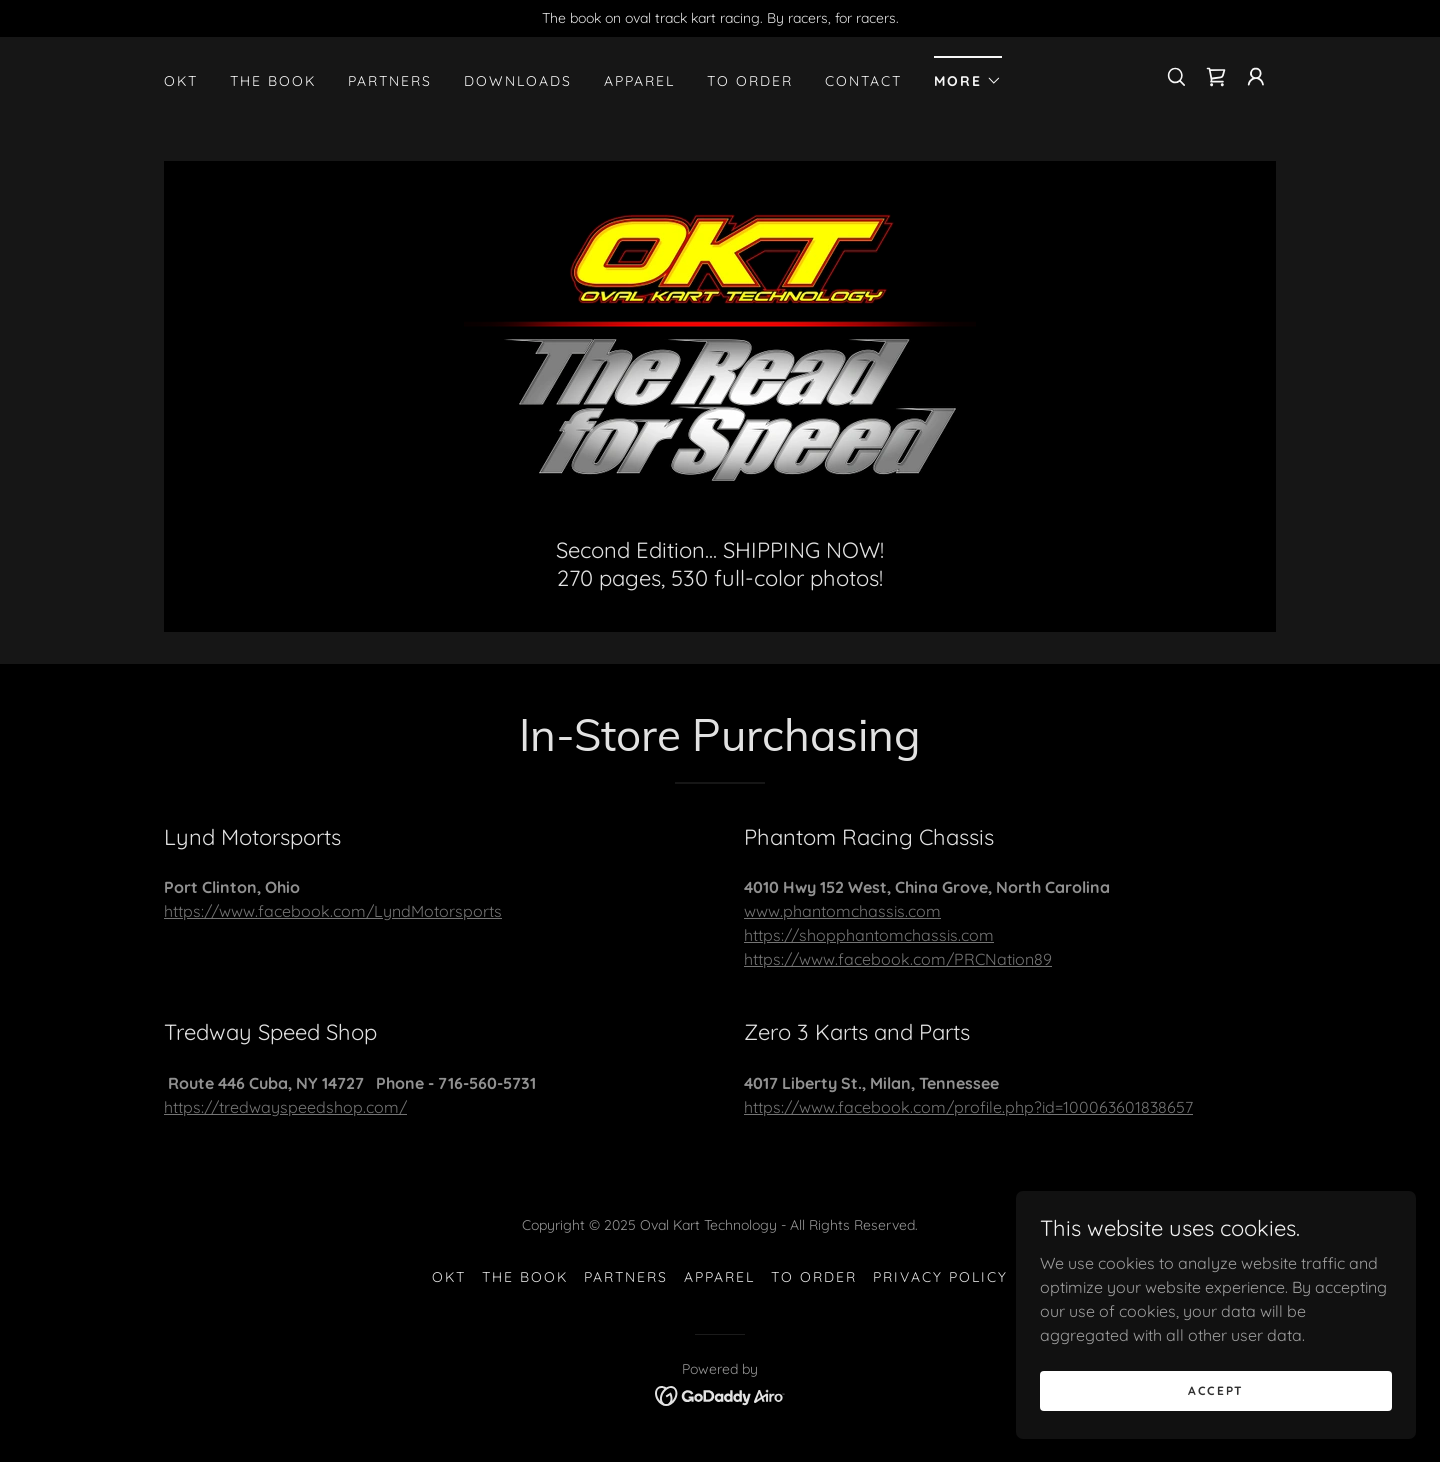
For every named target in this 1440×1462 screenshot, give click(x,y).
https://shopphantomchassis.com (869, 935)
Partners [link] (390, 81)
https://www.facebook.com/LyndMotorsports (333, 911)
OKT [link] (181, 81)
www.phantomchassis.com (842, 911)
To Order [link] (750, 81)
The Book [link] (273, 81)
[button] (968, 74)
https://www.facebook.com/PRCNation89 (898, 959)
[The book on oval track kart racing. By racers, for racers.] (720, 18)
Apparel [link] (639, 81)
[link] (1216, 77)
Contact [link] (863, 81)
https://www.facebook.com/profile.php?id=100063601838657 (968, 1107)
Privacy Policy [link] (940, 1277)
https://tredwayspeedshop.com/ (285, 1107)
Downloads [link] (518, 81)
